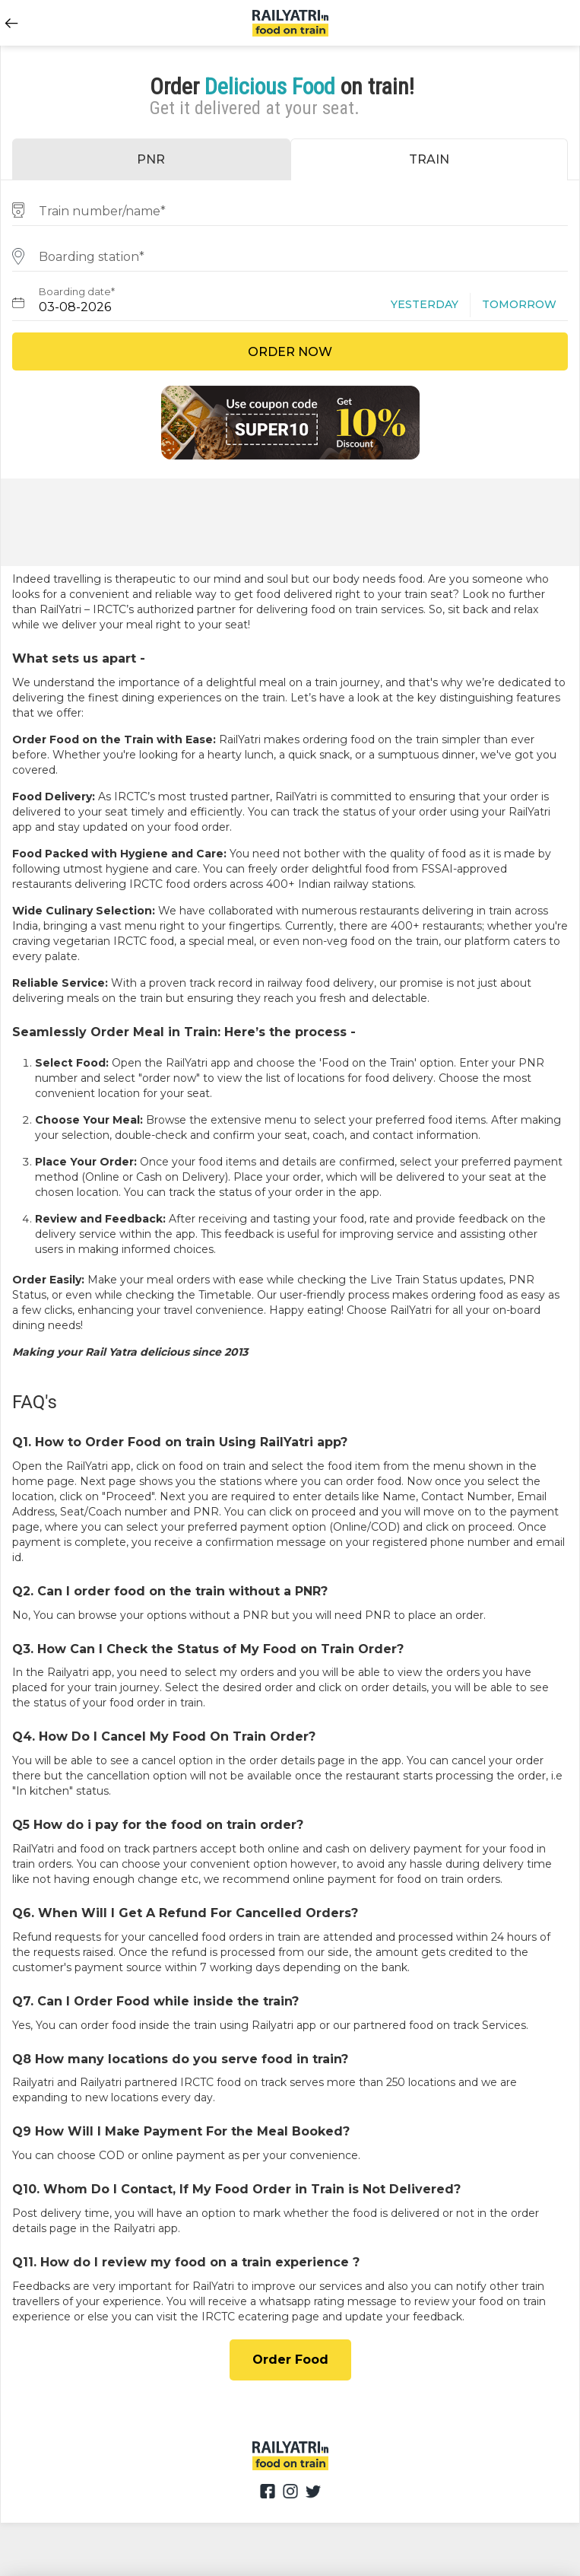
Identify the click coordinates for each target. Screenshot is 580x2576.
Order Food (290, 2359)
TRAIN (429, 159)
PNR (151, 159)
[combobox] (290, 209)
